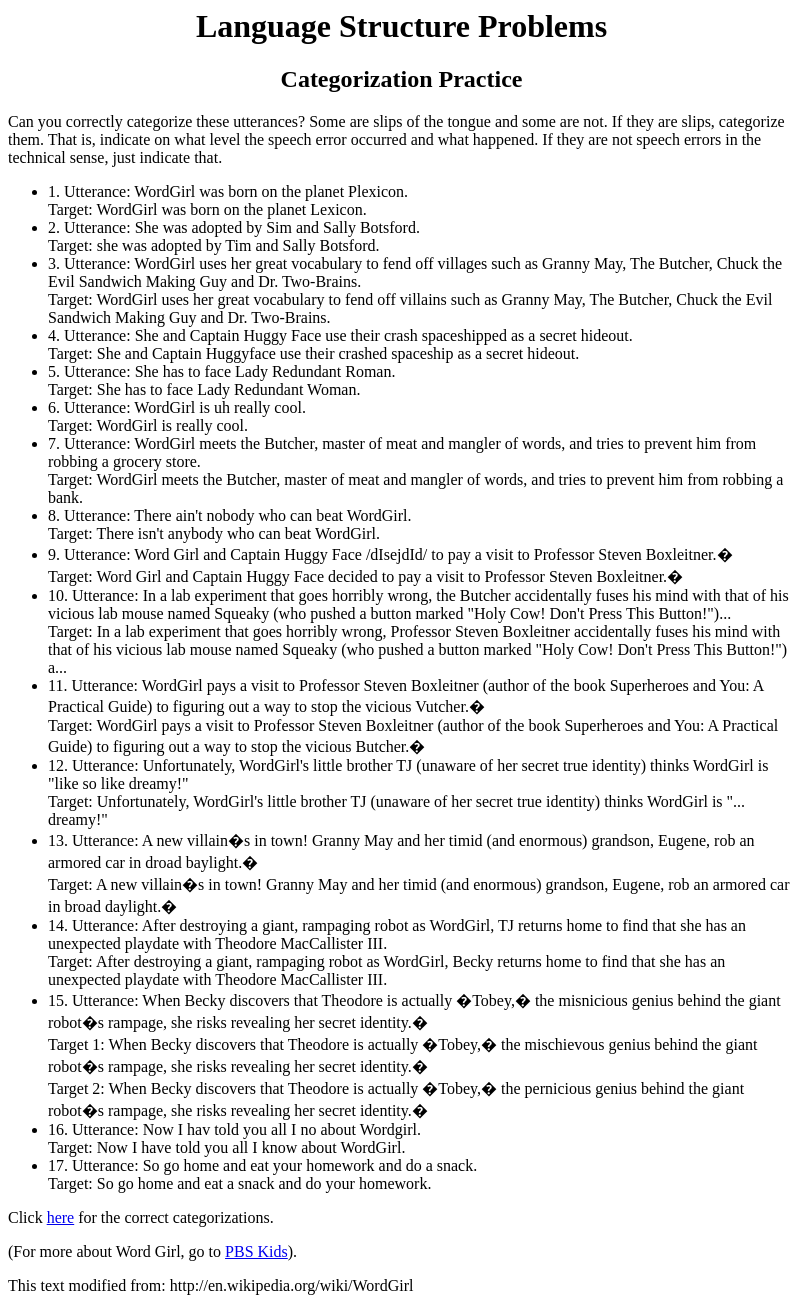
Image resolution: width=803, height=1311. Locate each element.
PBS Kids (256, 1251)
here (61, 1217)
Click (27, 1217)
